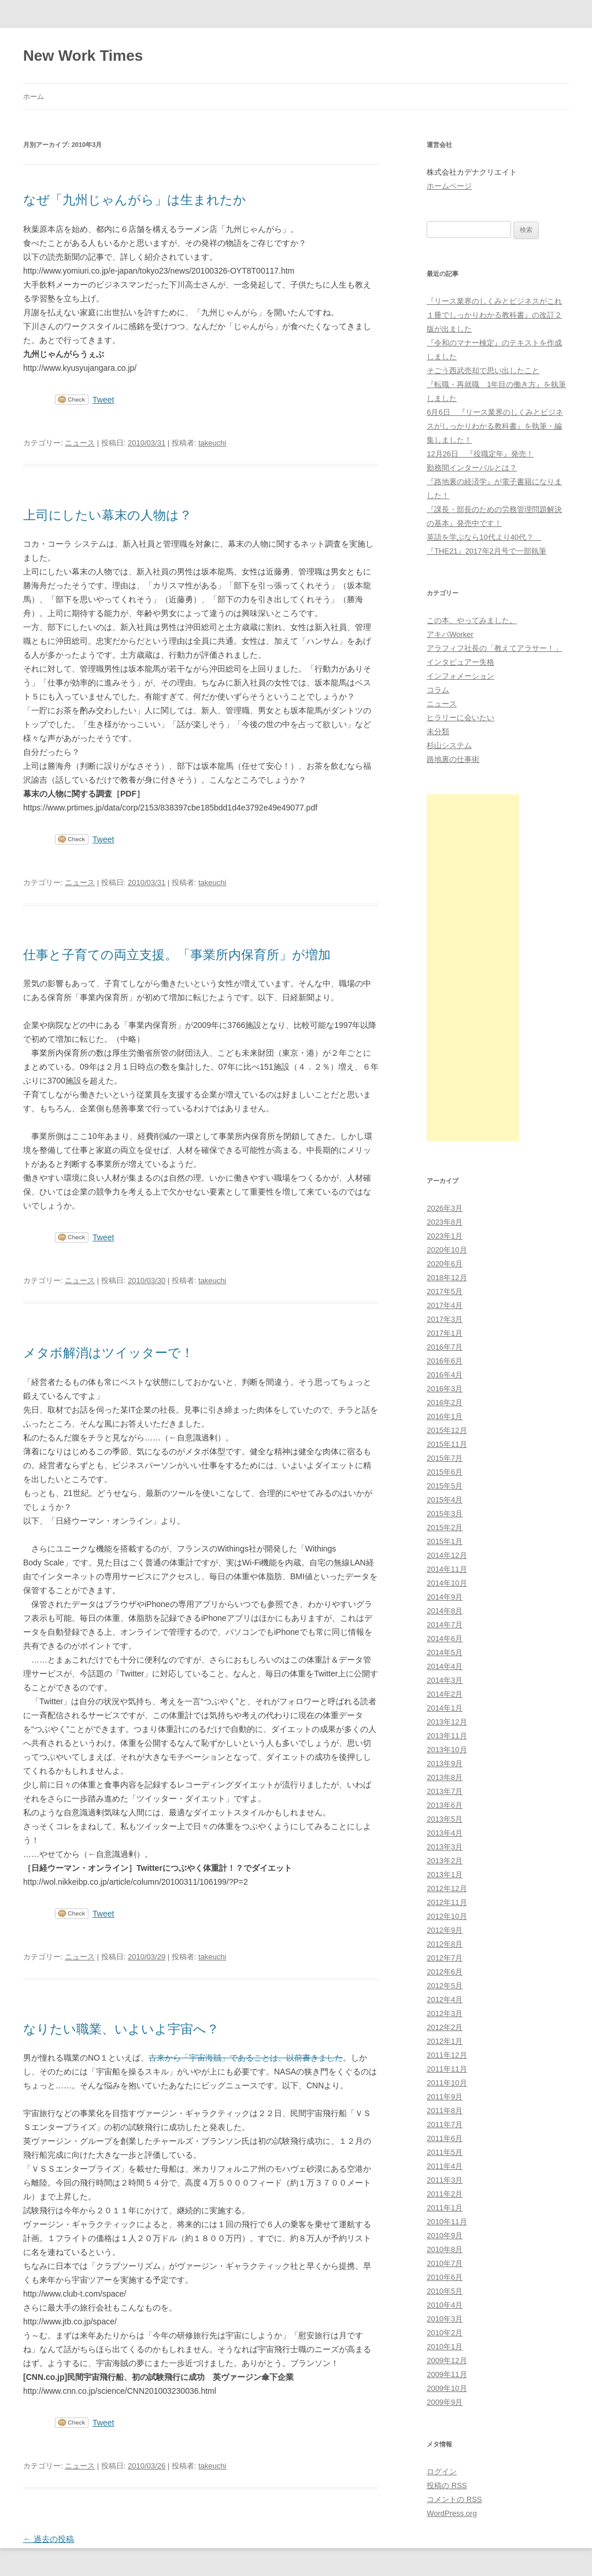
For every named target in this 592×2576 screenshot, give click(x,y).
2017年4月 (444, 1305)
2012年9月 (444, 1930)
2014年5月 (444, 1652)
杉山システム (449, 745)
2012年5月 (444, 1985)
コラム (438, 690)
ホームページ (449, 186)
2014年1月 (444, 1708)
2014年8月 (444, 1610)
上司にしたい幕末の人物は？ (107, 515)
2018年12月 (447, 1277)
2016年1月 (444, 1416)
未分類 (438, 731)
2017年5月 (444, 1291)
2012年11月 (447, 1902)
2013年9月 (444, 1763)
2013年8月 (444, 1777)
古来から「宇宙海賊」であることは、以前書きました (246, 2057)
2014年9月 (444, 1597)
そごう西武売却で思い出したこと (483, 370)
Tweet (103, 399)
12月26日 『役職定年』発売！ (480, 453)
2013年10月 (447, 1749)
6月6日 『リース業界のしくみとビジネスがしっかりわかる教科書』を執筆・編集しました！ (495, 426)
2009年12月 (447, 2360)
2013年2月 (444, 1860)
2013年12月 (447, 1722)
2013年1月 (444, 1874)
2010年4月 (444, 2305)
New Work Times (83, 55)
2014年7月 (444, 1624)
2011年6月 (444, 2138)
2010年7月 (444, 2263)
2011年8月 (444, 2110)
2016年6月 (444, 1361)
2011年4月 (444, 2166)
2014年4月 (444, 1666)
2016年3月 (444, 1388)
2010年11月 (447, 2221)
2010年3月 (444, 2319)
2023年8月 (444, 1222)
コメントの (454, 2499)
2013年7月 (444, 1791)
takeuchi (212, 442)
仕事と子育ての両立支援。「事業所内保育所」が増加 (177, 955)
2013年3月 (444, 1846)
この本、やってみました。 (472, 620)
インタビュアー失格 (460, 662)
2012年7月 (444, 1958)
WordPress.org (451, 2513)
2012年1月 (444, 2041)
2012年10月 (447, 1916)
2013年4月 (444, 1833)
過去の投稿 (48, 2539)
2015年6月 (444, 1472)
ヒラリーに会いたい (460, 717)
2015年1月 (444, 1541)
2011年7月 (444, 2124)
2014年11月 (447, 1569)
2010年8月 (444, 2249)
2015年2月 (444, 1527)
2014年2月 (444, 1694)
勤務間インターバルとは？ (472, 467)
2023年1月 (444, 1236)
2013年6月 (444, 1805)
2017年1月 (444, 1333)
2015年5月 (444, 1486)
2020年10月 (447, 1249)
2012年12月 (447, 1888)
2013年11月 (447, 1735)
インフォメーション (460, 676)
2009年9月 (444, 2402)
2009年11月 (447, 2374)
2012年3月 (444, 2013)
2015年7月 (444, 1458)
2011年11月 (447, 2069)
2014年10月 (447, 1583)
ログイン (442, 2471)
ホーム (33, 97)
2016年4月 (444, 1374)
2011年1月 (444, 2207)
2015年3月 (444, 1513)
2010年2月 (444, 2332)
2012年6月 (444, 1971)
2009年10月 (447, 2388)
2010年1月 (444, 2346)
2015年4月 (444, 1499)
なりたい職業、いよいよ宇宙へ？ (121, 2029)
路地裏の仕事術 (453, 759)
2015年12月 (447, 1430)
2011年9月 (444, 2096)
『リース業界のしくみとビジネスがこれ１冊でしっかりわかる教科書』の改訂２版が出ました (494, 315)
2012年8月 (444, 1944)
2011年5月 (444, 2152)
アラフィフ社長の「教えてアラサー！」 (494, 648)
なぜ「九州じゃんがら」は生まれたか (134, 200)
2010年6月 (444, 2277)
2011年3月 (444, 2180)
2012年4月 (444, 1999)
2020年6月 (444, 1263)
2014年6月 (444, 1638)
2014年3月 (444, 1680)
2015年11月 (447, 1444)
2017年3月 (444, 1319)
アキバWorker (450, 634)
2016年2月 (444, 1402)
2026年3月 (444, 1208)
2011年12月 (447, 2055)
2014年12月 (447, 1555)
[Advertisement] (473, 967)
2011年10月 (447, 2083)
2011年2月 (444, 2194)
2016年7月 (444, 1347)
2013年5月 (444, 1819)
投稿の (447, 2485)
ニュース (80, 442)
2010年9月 (444, 2235)
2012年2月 (444, 2027)
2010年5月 (444, 2291)
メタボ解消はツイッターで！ (108, 1353)
